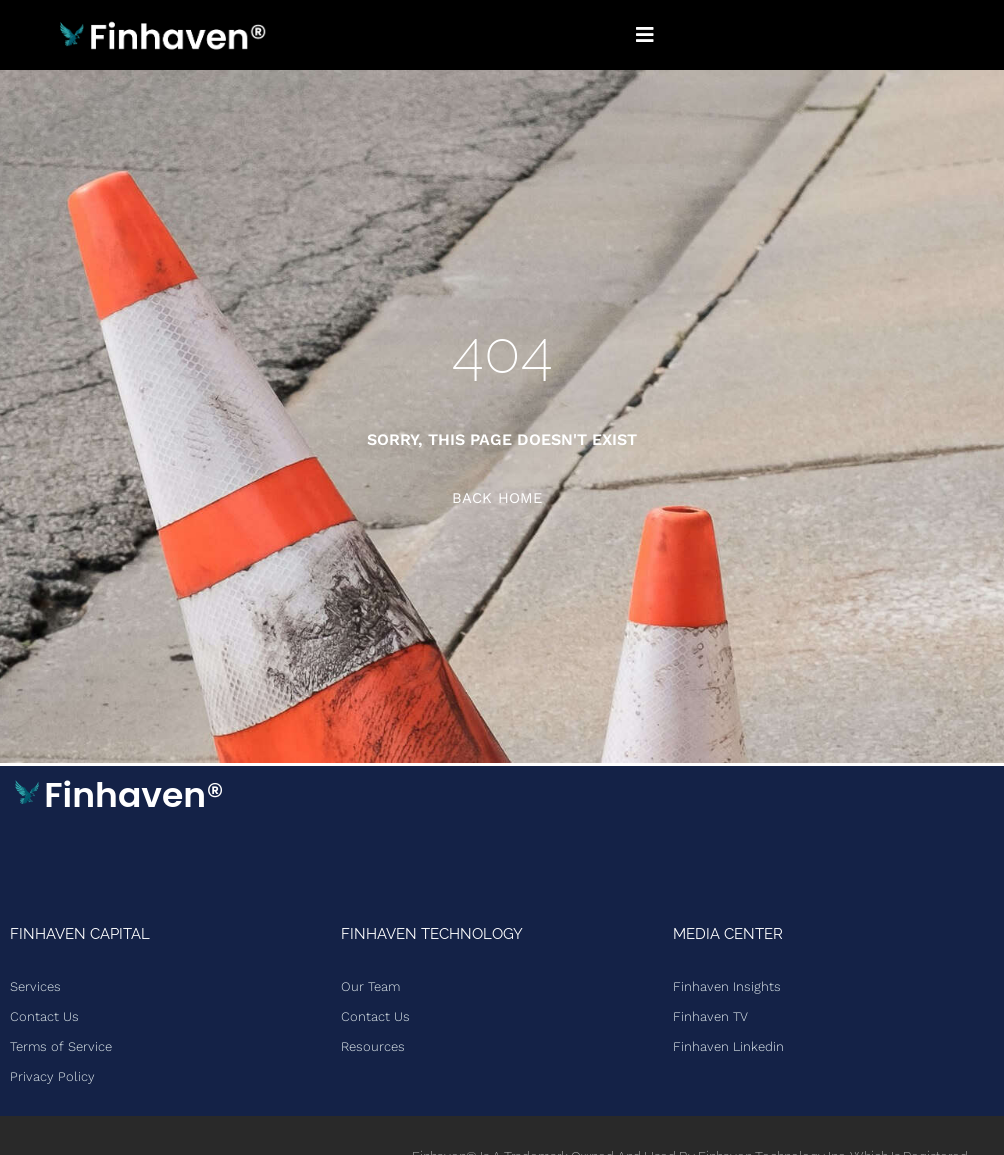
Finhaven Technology (432, 934)
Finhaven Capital (80, 934)
